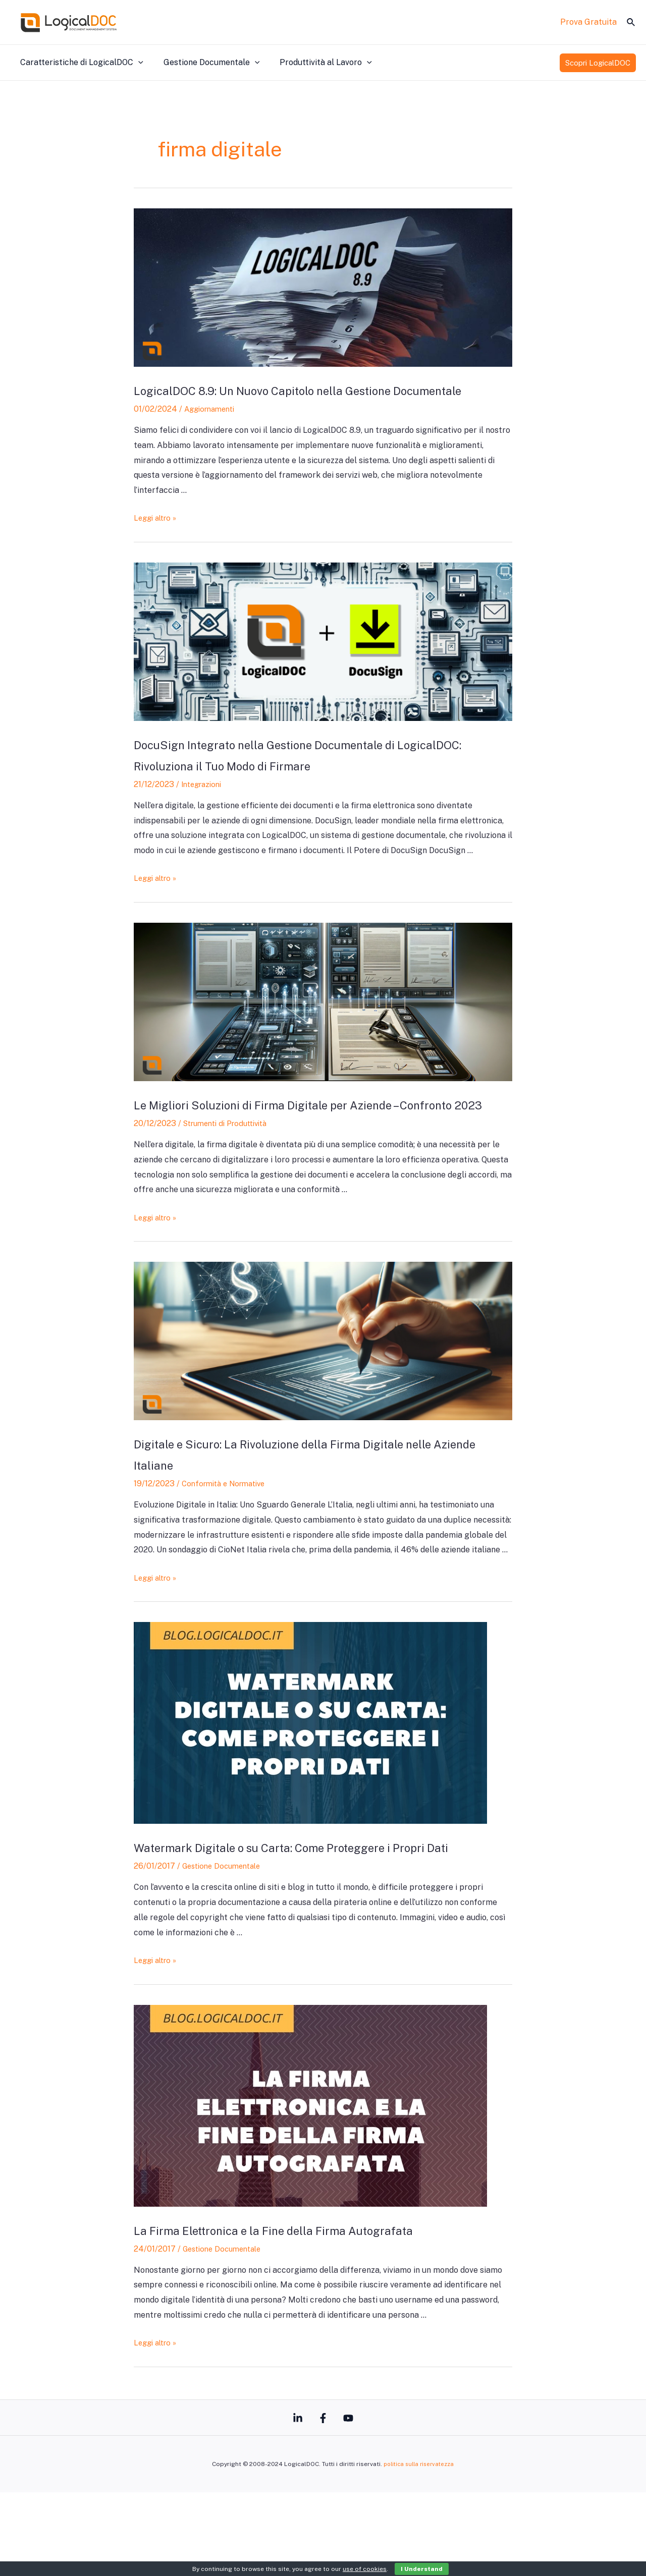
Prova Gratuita (588, 22)
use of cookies (365, 2568)
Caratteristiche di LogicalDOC (79, 62)
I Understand (422, 2568)
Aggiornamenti (212, 430)
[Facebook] (323, 2502)
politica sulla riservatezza (418, 2547)
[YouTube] (358, 2502)
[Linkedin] (288, 2502)
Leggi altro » (157, 539)
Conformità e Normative (228, 1525)
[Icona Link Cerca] (631, 22)
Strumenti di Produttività (230, 1165)
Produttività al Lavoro (316, 62)
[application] (136, 62)
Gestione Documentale (205, 62)
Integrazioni (204, 805)
